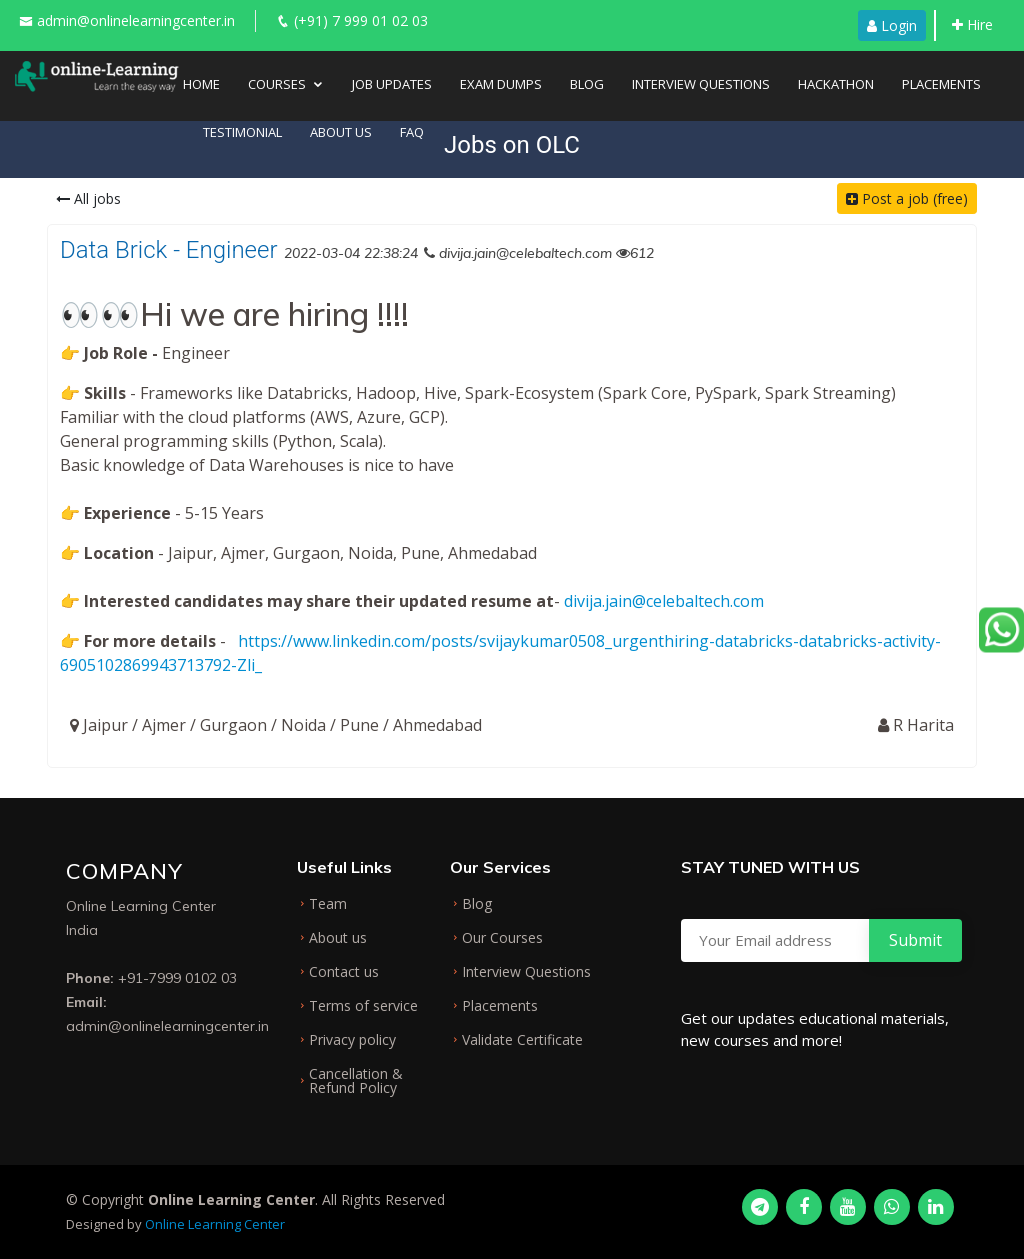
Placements (941, 84)
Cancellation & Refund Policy (356, 1081)
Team (328, 904)
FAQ (412, 132)
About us (338, 938)
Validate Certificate (522, 1040)
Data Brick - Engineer (169, 250)
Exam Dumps (501, 84)
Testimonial (242, 132)
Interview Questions (701, 84)
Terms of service (363, 1006)
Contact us (344, 972)
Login (892, 25)
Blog (587, 84)
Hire (972, 24)
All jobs (88, 198)
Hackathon (836, 84)
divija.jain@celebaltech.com (664, 601)
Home (201, 84)
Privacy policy (352, 1040)
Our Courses (502, 938)
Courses (277, 84)
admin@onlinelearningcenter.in (136, 20)
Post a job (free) (907, 198)
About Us (341, 132)
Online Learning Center (215, 1224)
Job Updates (392, 84)
